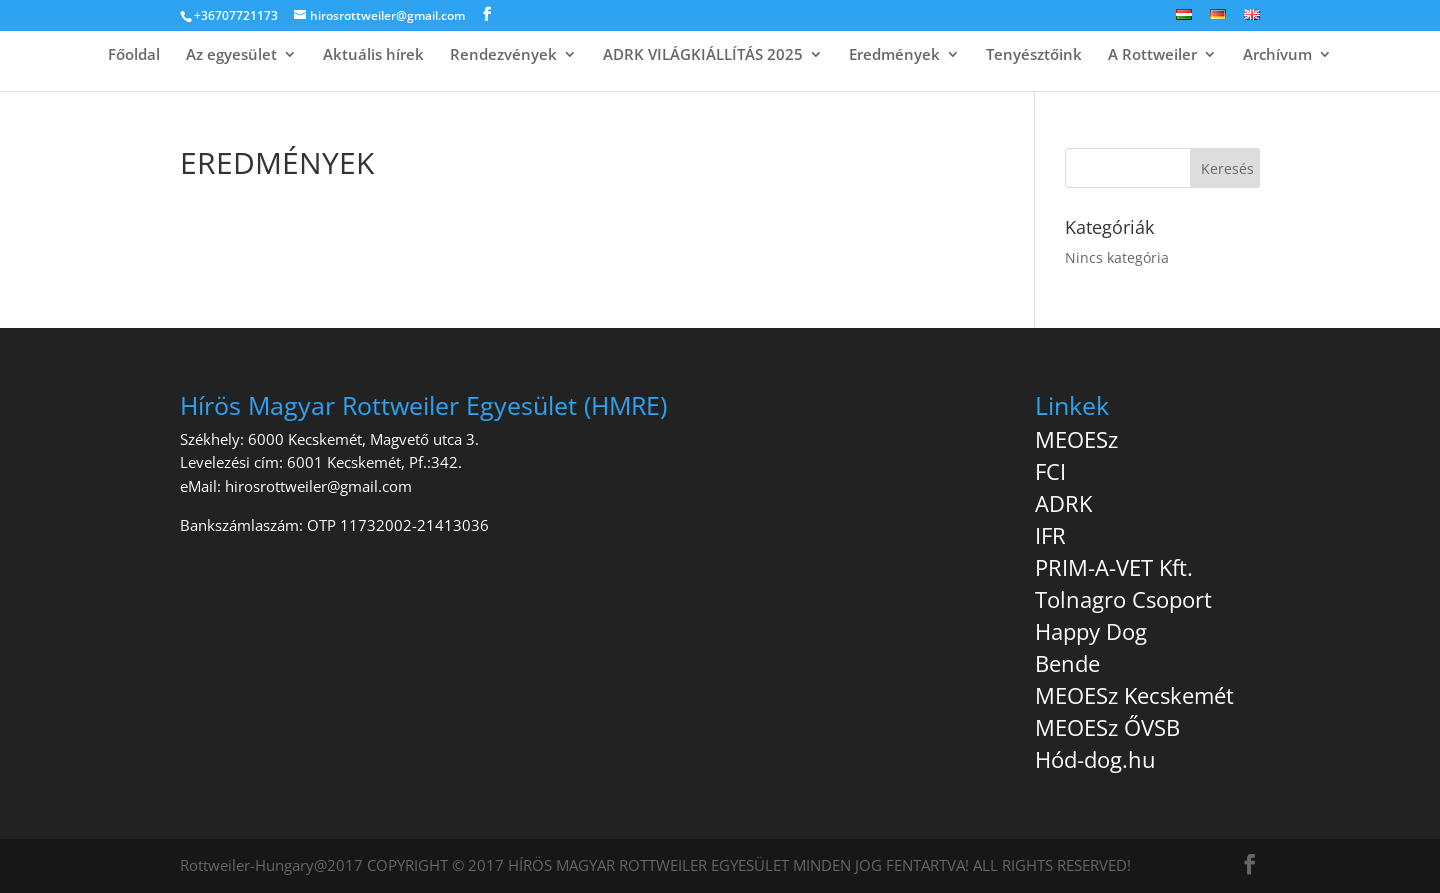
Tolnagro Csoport (1123, 599)
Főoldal (134, 55)
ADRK (1063, 503)
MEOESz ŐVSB (1107, 727)
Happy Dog (1091, 631)
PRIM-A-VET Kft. (1114, 567)
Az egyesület (231, 55)
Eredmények (894, 55)
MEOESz (1076, 439)
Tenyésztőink (1034, 55)
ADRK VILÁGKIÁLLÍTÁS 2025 (703, 55)
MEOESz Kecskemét (1134, 695)
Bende (1067, 663)
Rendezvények (503, 55)
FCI (1050, 471)
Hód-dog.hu (1095, 759)
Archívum (1277, 55)
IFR (1050, 535)
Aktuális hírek (373, 55)
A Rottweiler (1152, 55)
